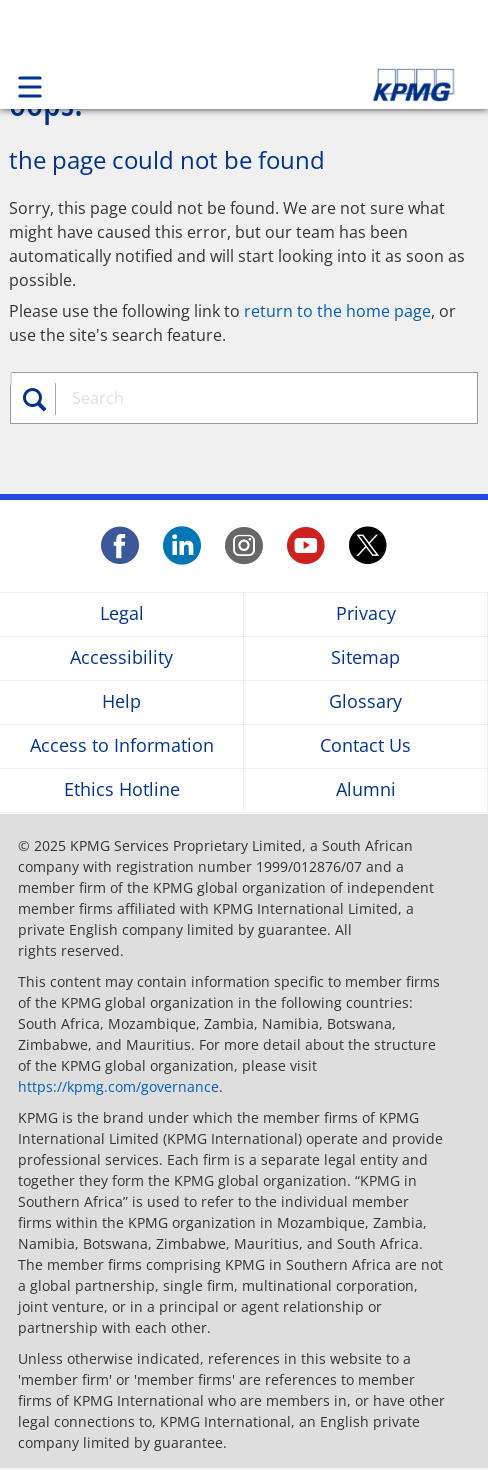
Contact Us (365, 746)
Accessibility (121, 658)
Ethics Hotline (122, 790)
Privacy (366, 614)
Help (121, 702)
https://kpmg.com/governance (118, 1086)
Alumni (366, 790)
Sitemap (365, 658)
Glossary (365, 702)
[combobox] (254, 398)
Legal (122, 614)
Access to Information (122, 746)
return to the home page (337, 311)
